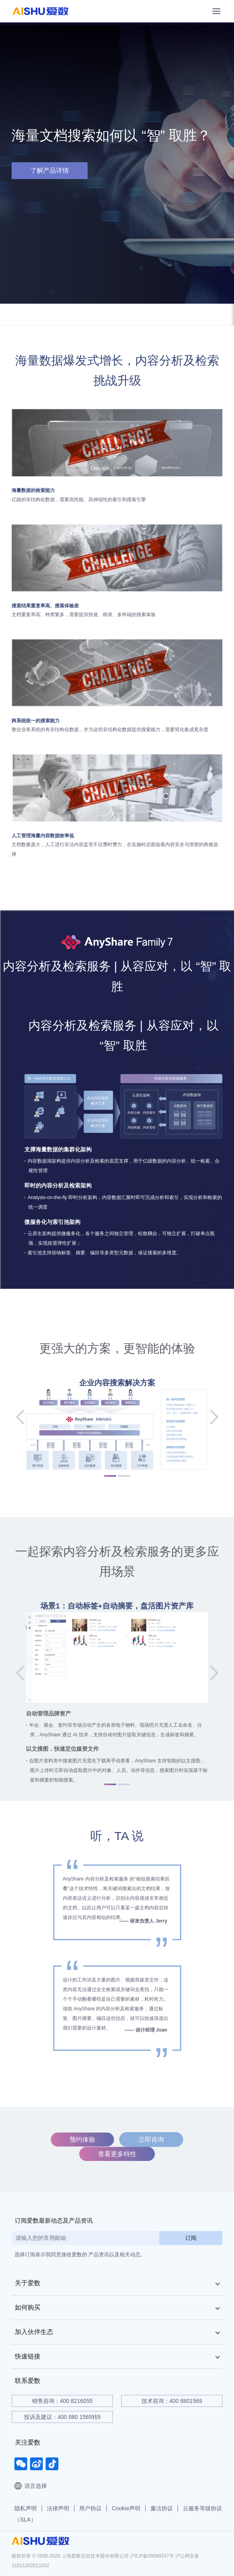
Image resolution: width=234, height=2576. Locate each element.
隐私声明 (25, 2508)
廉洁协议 (161, 2508)
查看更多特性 (117, 2154)
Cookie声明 (126, 2508)
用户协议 (90, 2508)
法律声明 (58, 2508)
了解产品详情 (49, 170)
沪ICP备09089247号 (152, 2556)
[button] (26, 1417)
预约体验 (82, 2139)
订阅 (190, 2238)
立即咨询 (151, 2139)
